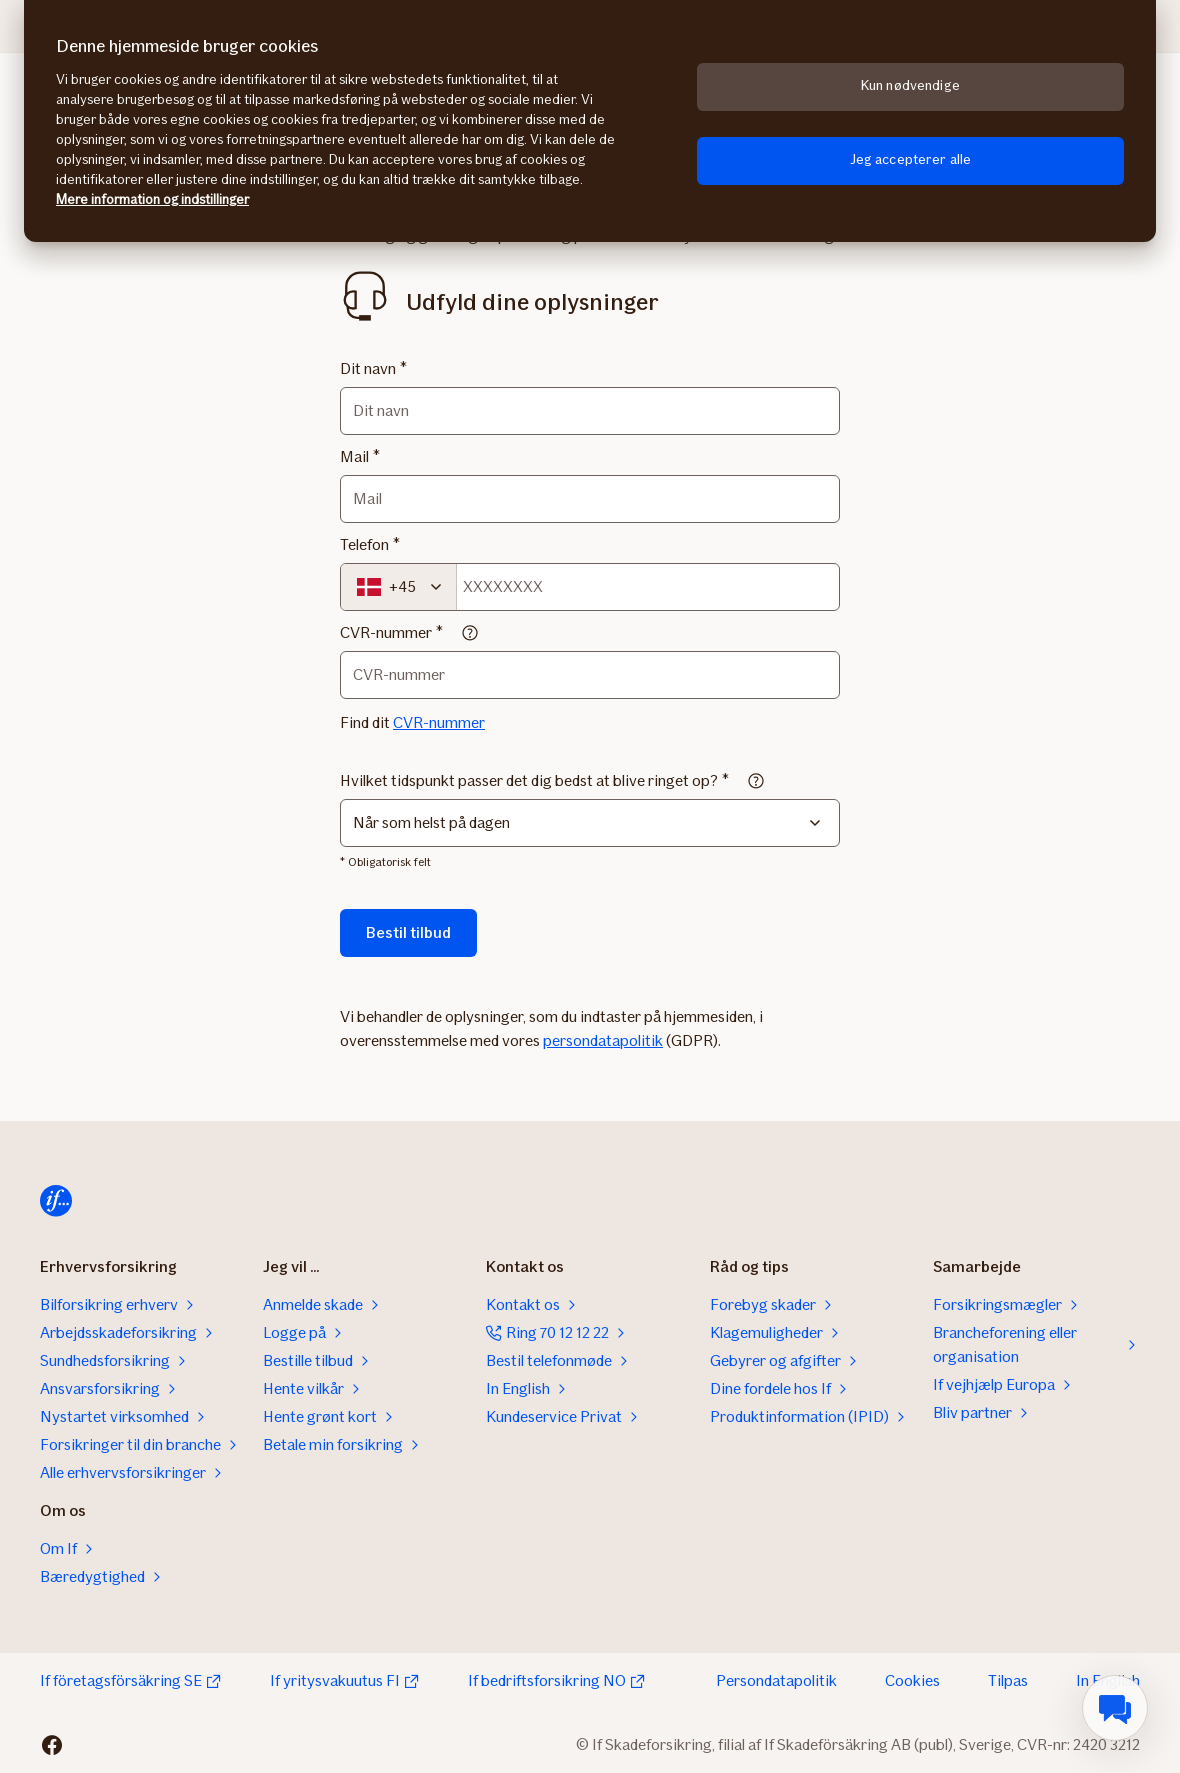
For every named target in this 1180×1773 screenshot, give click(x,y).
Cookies (912, 1680)
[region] (590, 121)
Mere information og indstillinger (152, 199)
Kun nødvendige (910, 85)
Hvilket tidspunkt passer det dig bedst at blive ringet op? (529, 780)
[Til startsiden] (56, 1201)
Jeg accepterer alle (911, 159)
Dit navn (368, 368)
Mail (354, 456)
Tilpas (1008, 1680)
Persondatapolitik (776, 1680)
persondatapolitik (603, 1040)
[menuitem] (1115, 1708)
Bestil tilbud (408, 932)
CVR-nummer (386, 632)
